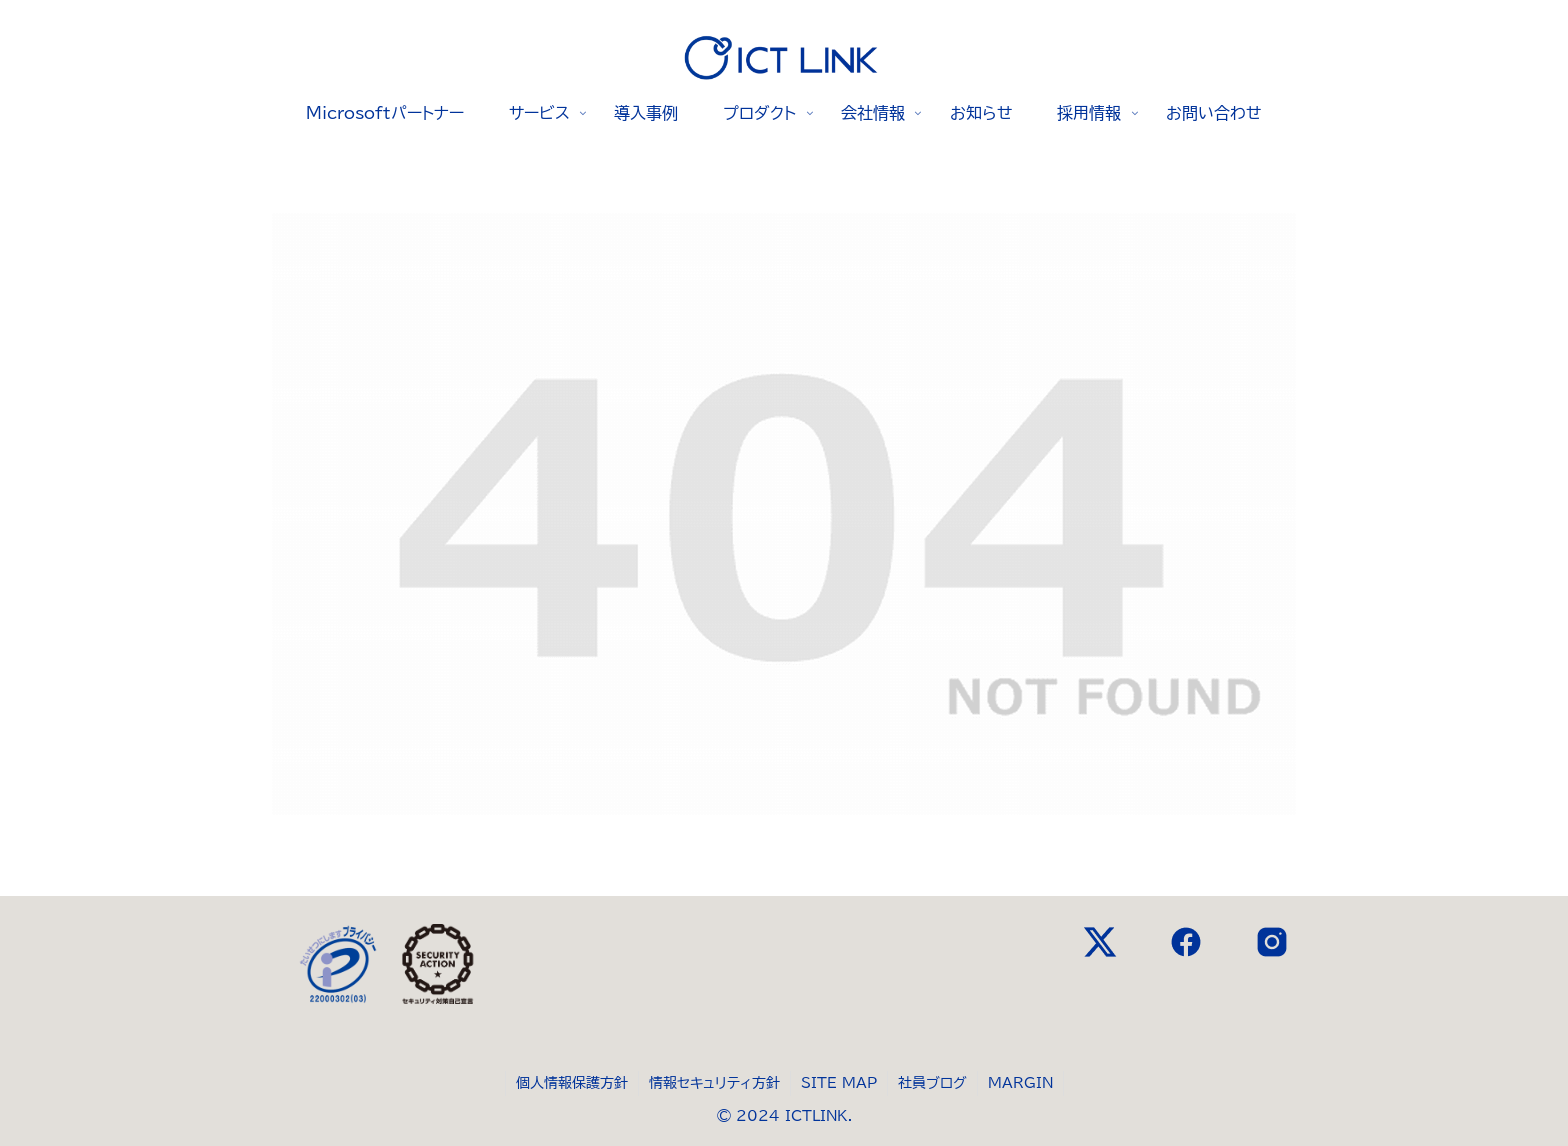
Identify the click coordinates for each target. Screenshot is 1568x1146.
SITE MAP (839, 1083)
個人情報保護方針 (572, 1083)
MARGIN (1020, 1083)
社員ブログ (932, 1083)
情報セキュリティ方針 (714, 1083)
